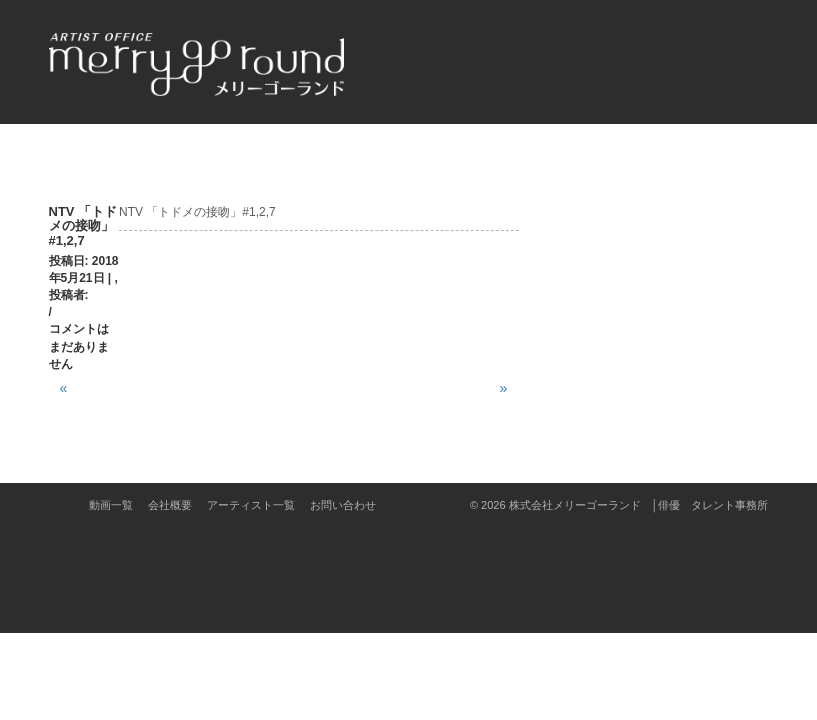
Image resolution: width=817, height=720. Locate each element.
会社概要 (170, 505)
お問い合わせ (343, 505)
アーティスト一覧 (251, 505)
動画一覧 (111, 505)
